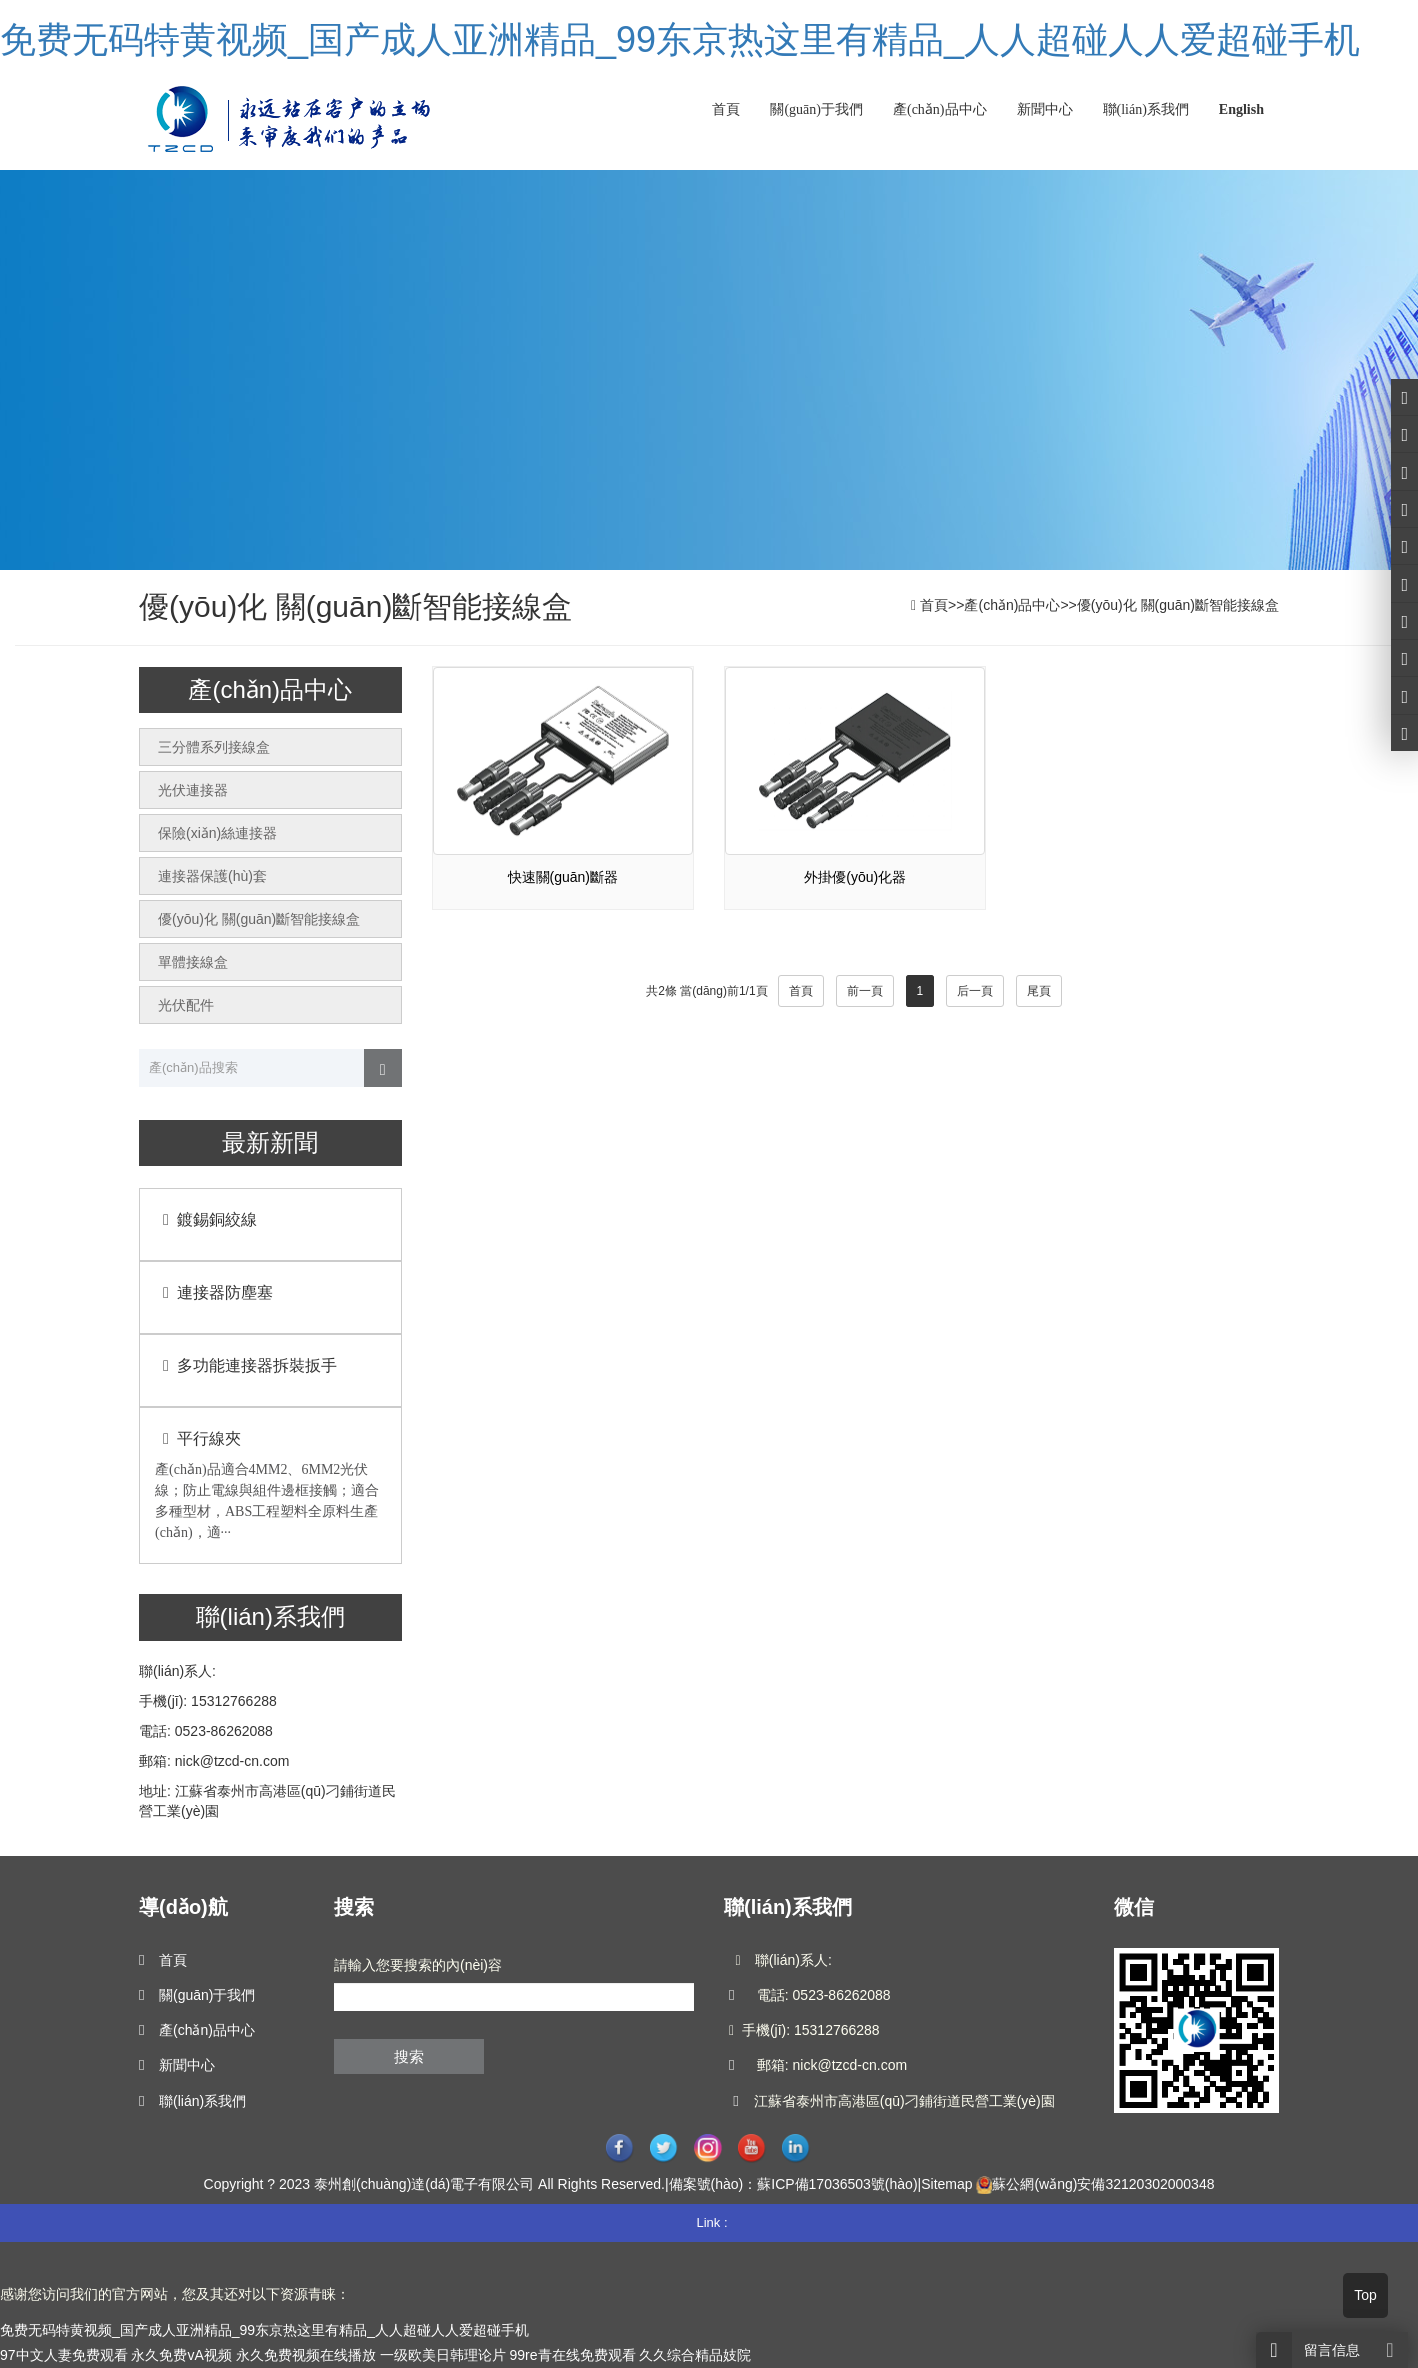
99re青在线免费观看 (572, 2355)
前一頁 (865, 991)
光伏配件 (186, 1005)
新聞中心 (1045, 109)
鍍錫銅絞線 (206, 1219)
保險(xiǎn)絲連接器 (217, 833)
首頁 (726, 109)
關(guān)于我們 (816, 109)
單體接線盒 (193, 962)
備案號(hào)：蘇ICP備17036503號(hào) (793, 2184)
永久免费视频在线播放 (306, 2355)
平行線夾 (198, 1438)
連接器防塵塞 (214, 1292)
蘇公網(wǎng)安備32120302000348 (1103, 2184)
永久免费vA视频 (181, 2355)
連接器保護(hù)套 (212, 876)
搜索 (409, 2056)
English (1241, 109)
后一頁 (975, 991)
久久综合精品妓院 (695, 2355)
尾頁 (1039, 991)
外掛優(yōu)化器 (855, 877)
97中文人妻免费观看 (64, 2355)
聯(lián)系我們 (1146, 109)
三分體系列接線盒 (214, 747)
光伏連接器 (193, 790)
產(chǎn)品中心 (940, 109)
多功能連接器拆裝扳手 (246, 1365)
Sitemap (946, 2184)
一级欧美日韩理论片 (443, 2355)
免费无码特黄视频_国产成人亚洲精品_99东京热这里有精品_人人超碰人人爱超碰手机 (680, 39)
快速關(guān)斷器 (563, 877)
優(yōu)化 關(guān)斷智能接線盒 (1178, 605)
